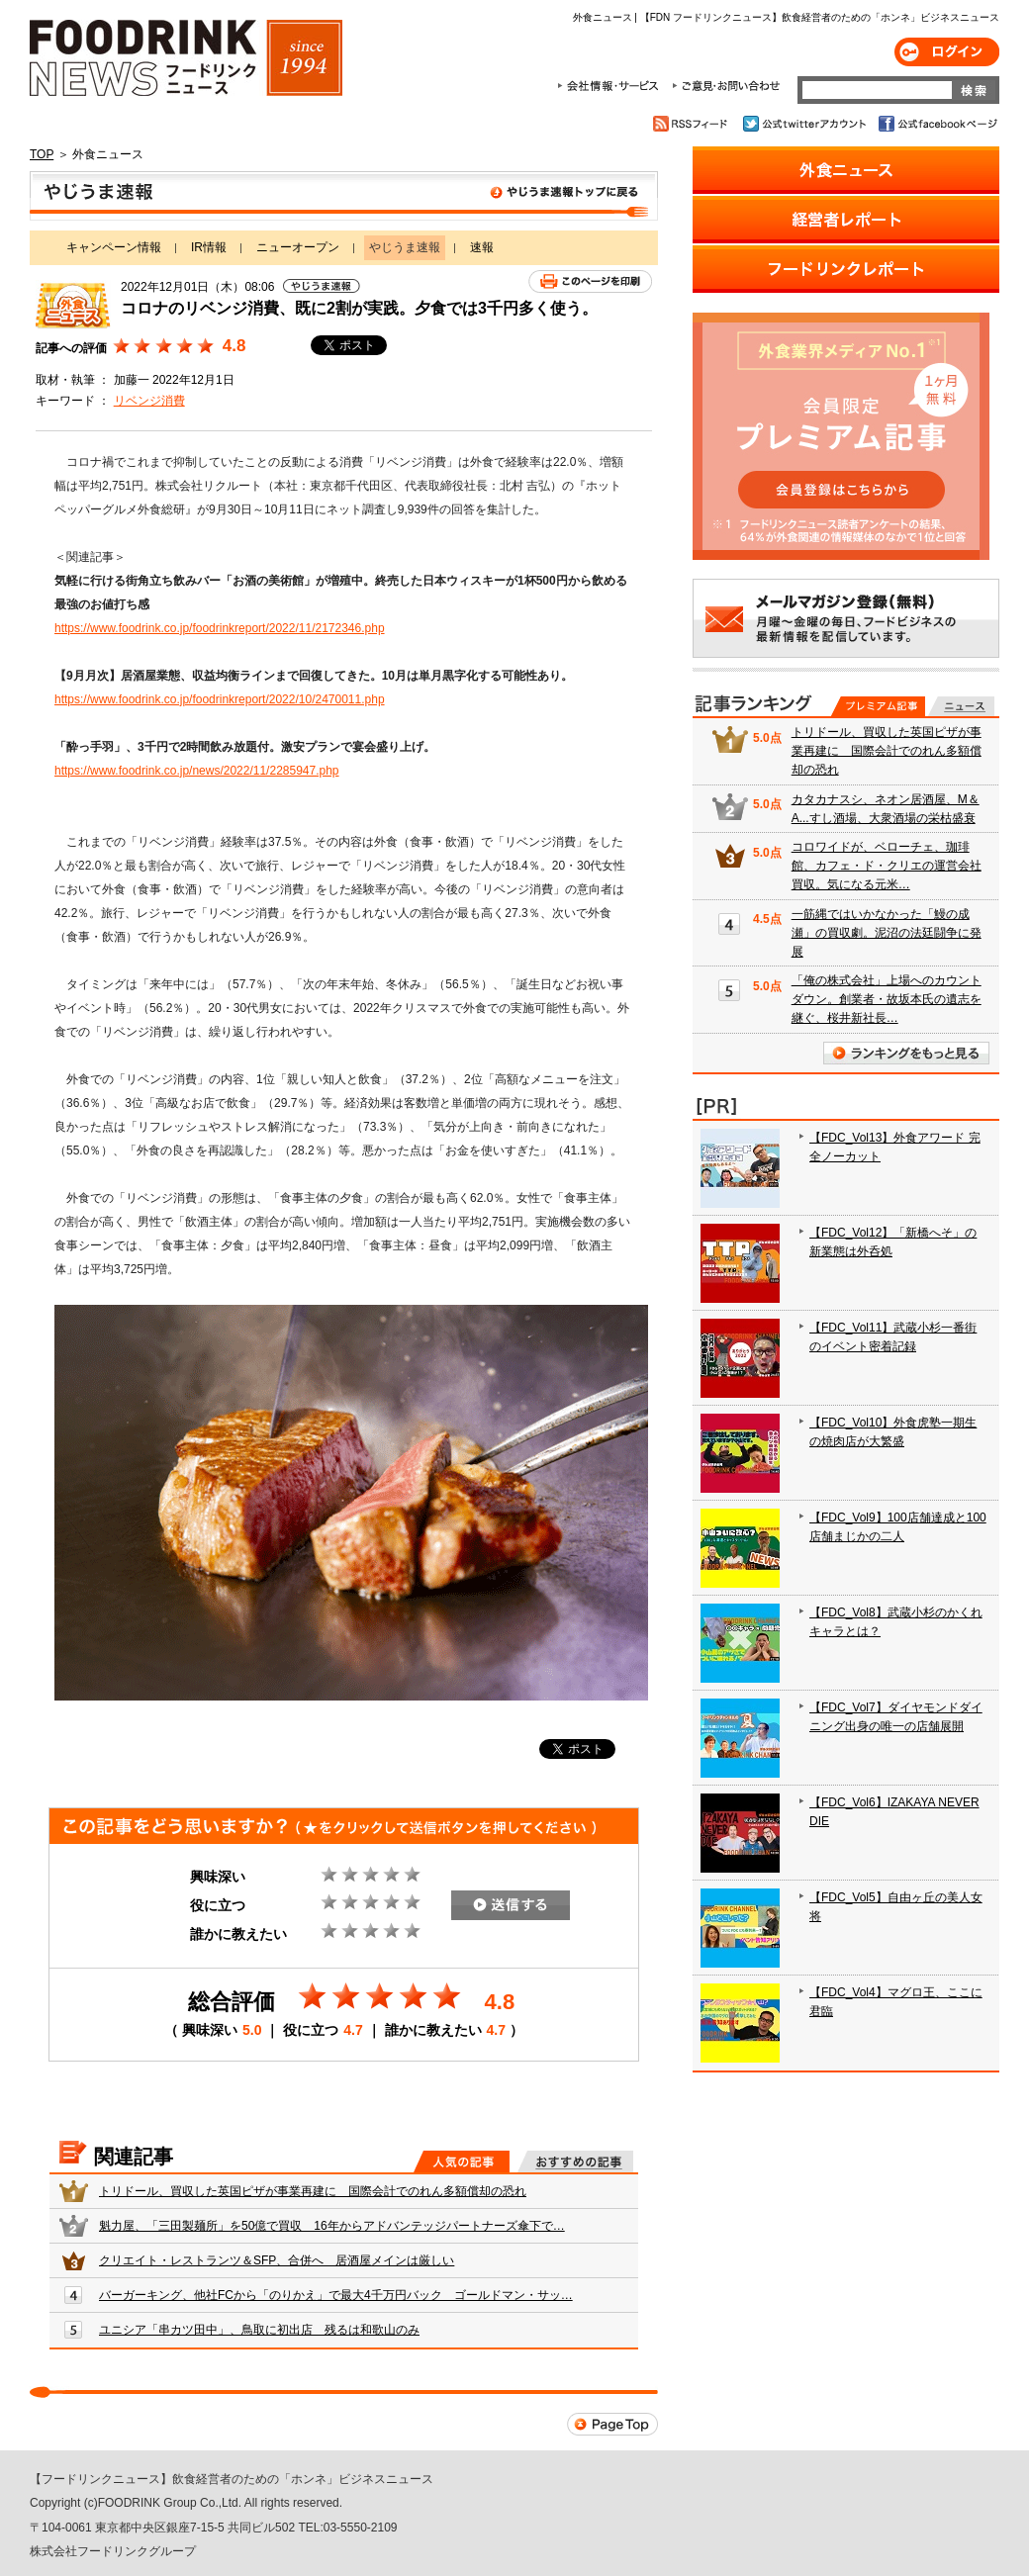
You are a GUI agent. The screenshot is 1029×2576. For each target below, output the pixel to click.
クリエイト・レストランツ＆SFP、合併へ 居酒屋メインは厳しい (276, 2260)
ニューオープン (297, 247)
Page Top (612, 2424)
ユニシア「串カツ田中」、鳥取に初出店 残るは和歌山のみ (259, 2330)
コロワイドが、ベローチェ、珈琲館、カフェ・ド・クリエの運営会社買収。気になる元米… (887, 865)
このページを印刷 (590, 281)
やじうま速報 (344, 196)
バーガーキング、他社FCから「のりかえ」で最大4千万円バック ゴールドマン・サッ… (336, 2295)
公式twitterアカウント (806, 124)
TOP (41, 154)
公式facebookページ (936, 124)
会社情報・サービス (611, 86)
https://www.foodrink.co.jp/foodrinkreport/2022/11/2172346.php (219, 628)
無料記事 (961, 706)
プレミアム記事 (878, 706)
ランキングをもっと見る (906, 1053)
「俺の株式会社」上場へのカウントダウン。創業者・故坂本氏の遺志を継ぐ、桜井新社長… (887, 999)
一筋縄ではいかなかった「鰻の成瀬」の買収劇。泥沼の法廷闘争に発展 (887, 933)
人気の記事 (462, 2161)
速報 (482, 247)
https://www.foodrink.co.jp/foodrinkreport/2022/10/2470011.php (219, 699)
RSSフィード (693, 124)
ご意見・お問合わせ (726, 86)
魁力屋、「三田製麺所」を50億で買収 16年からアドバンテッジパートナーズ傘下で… (332, 2226)
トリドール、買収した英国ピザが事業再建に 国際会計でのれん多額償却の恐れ (312, 2191)
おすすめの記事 (575, 2161)
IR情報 (209, 247)
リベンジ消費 (149, 401)
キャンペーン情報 (113, 247)
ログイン (946, 52)
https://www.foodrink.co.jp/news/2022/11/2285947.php (196, 771)
